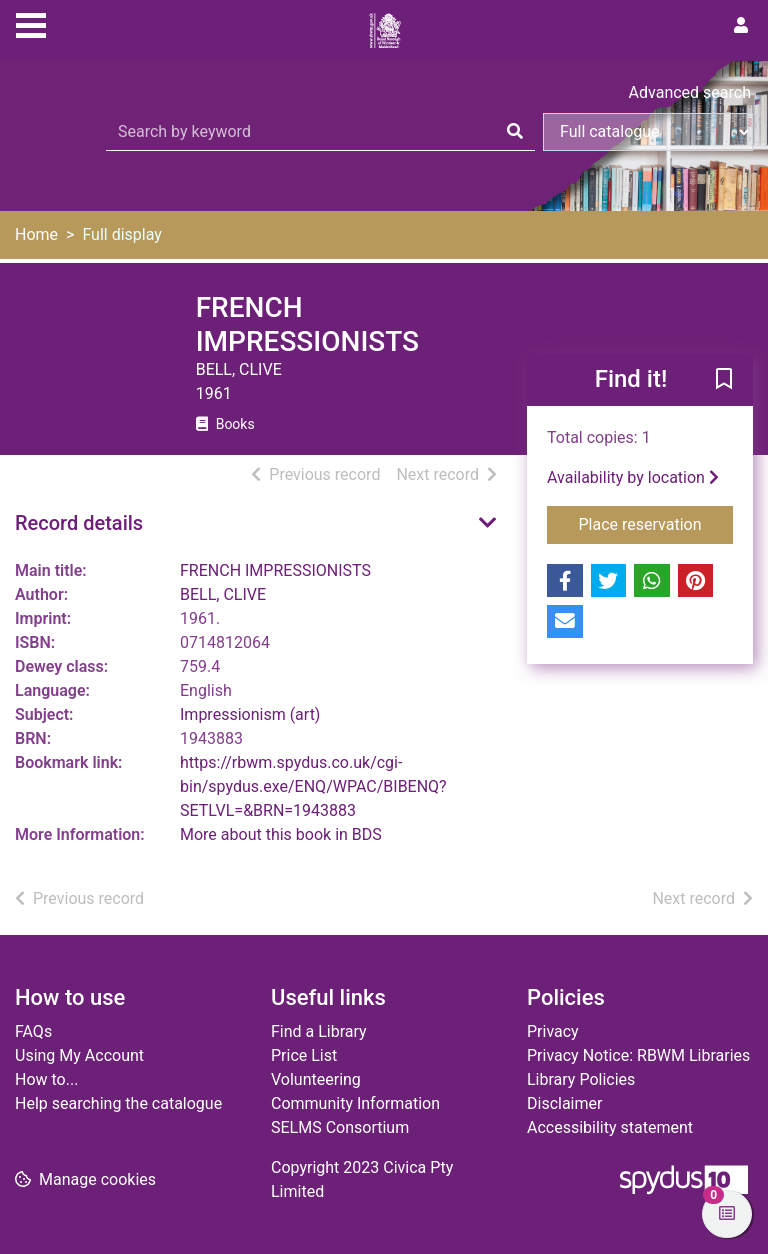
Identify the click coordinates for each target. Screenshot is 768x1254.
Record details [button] (79, 523)
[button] (724, 381)
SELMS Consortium (340, 1127)
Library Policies (581, 1079)
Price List (304, 1055)
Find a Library (319, 1031)
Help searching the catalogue (118, 1103)
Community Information (355, 1103)
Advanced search (690, 92)
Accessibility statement (610, 1127)
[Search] (515, 132)
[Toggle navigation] (31, 23)
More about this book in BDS (281, 834)
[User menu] (741, 26)
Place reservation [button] (656, 523)
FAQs (33, 1031)
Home (36, 234)
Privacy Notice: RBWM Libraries (638, 1055)
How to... (46, 1079)
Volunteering (316, 1079)
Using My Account (79, 1055)
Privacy (553, 1031)
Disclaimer (564, 1103)
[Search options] (648, 132)
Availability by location (633, 477)
